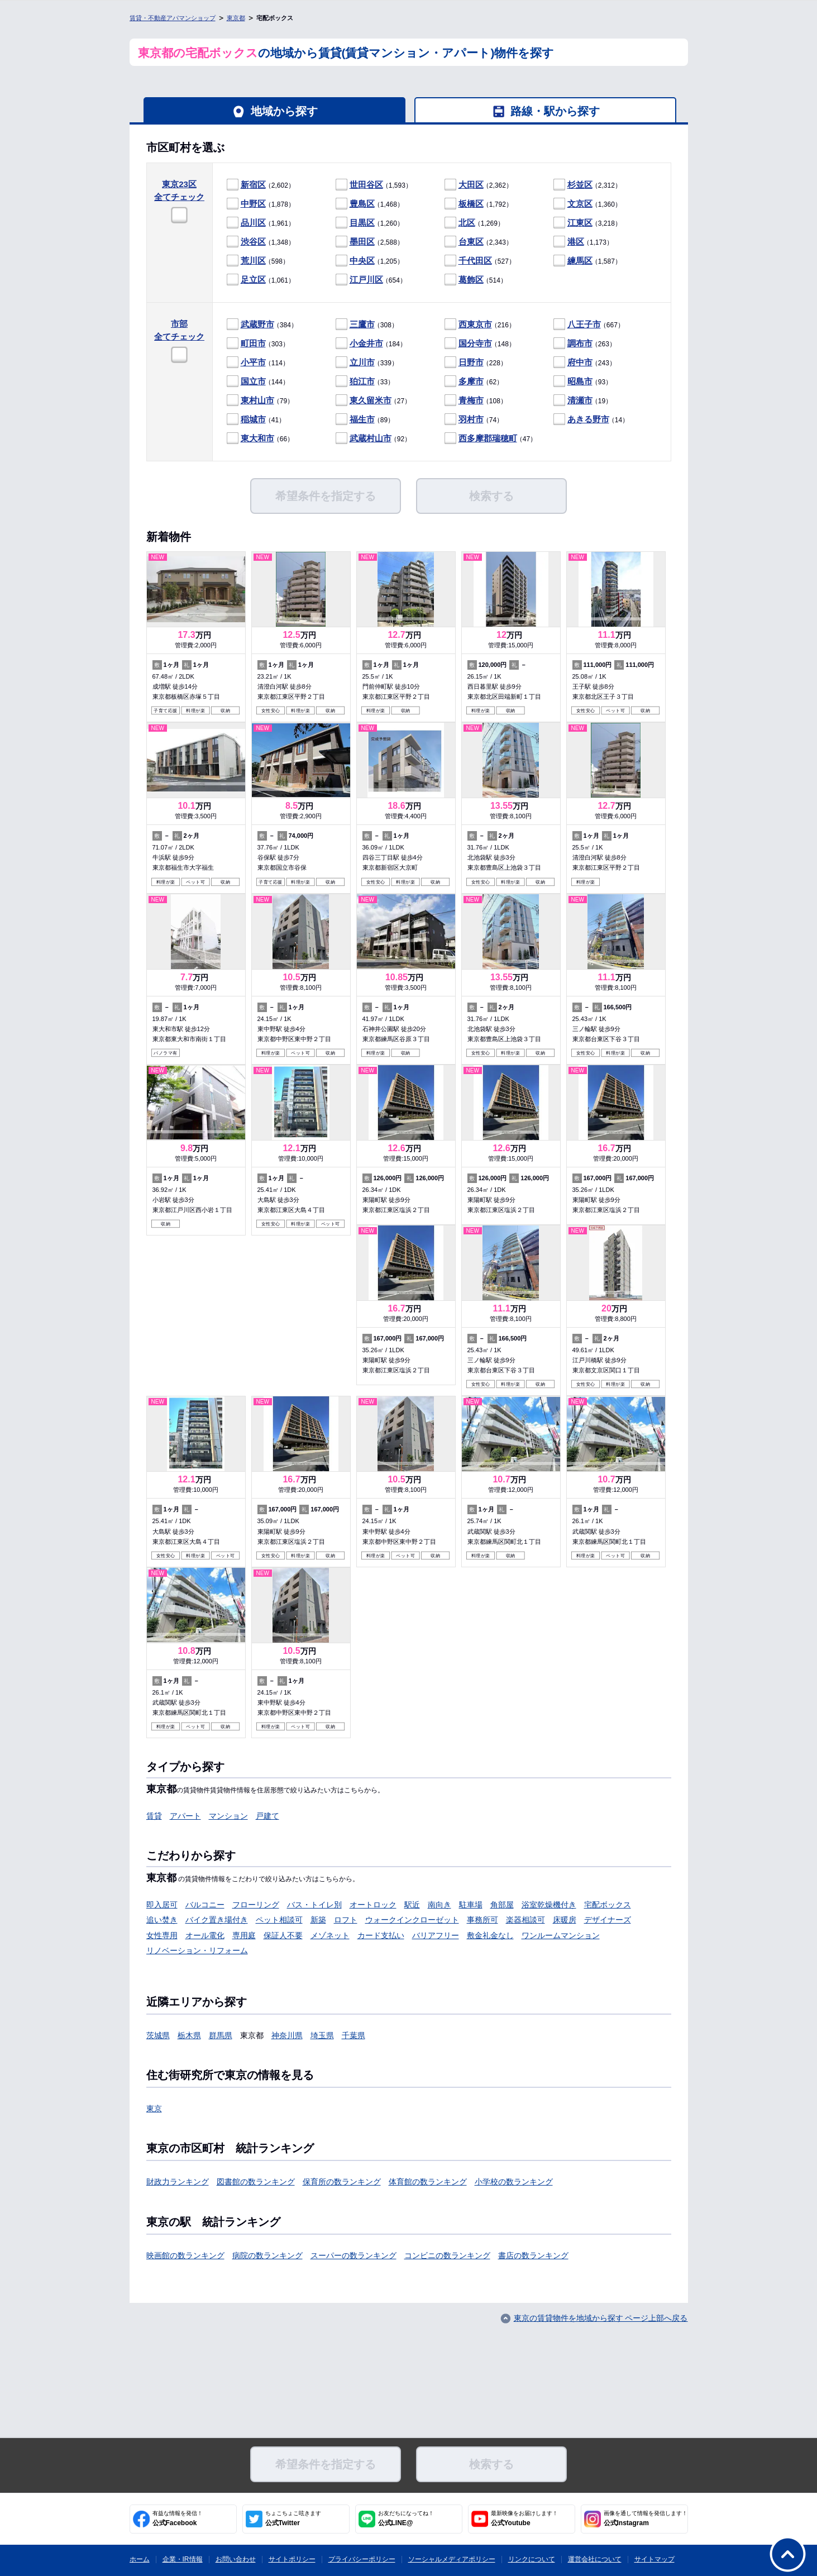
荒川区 (253, 260)
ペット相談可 (279, 1919)
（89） (365, 419)
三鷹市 (362, 324)
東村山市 (257, 400)
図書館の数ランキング (256, 2181)
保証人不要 (283, 1935)
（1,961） (261, 223)
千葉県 (353, 2035)
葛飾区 (471, 279)
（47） (491, 438)
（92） (374, 438)
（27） (374, 400)
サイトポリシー (292, 2559)
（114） (258, 362)
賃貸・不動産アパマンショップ (173, 18)
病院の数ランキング (267, 2255)
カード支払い (380, 1935)
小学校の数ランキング (514, 2181)
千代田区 (475, 260)
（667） (588, 324)
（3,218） (587, 223)
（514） (476, 280)
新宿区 (253, 184)
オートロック (373, 1904)
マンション (228, 1815)
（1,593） (374, 185)
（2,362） (479, 185)
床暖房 (564, 1919)
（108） (476, 400)
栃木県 (189, 2035)
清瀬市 (580, 400)
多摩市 (471, 381)
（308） (367, 324)
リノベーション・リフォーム (197, 1950)
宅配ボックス (607, 1904)
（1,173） (583, 242)
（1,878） (261, 204)
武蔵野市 (257, 324)
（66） (260, 438)
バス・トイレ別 (314, 1904)
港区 (575, 241)
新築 (318, 1919)
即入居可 (162, 1904)
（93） (583, 381)
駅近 (412, 1904)
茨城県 (158, 2035)
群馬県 (220, 2035)
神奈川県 (287, 2035)
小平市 (253, 362)
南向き (439, 1904)
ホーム (140, 2559)
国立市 (253, 381)
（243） (584, 362)
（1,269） (474, 223)
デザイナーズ (607, 1919)
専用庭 (244, 1935)
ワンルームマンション (561, 1935)
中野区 (253, 203)
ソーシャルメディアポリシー (451, 2559)
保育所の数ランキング (342, 2181)
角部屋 (502, 1904)
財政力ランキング (177, 2181)
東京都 (236, 18)
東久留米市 (370, 400)
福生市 (362, 419)
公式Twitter (293, 2518)
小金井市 (366, 343)
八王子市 (584, 324)
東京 (154, 2108)
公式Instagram (645, 2518)
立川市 (362, 362)
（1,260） (370, 223)
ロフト (345, 1919)
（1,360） (587, 204)
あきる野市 (588, 419)
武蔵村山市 (370, 438)
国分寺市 (475, 343)
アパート (185, 1815)
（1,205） (370, 261)
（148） (480, 343)
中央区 (362, 260)
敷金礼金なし (490, 1935)
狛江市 (362, 381)
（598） (258, 261)
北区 (466, 222)
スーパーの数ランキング (353, 2255)
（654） (371, 280)
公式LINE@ (406, 2518)
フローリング (255, 1904)
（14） (591, 419)
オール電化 (204, 1935)
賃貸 (154, 1815)
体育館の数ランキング (428, 2181)
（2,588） (370, 242)
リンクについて (531, 2559)
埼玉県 (322, 2035)
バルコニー (204, 1904)
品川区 (253, 222)
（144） (258, 381)
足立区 (253, 279)
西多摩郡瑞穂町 (487, 438)
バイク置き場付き (216, 1919)
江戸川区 (366, 279)
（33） (365, 381)
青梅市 (471, 400)
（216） (480, 324)
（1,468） (370, 204)
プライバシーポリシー (361, 2559)
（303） (258, 343)
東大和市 (257, 438)
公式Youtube (524, 2518)
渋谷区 (253, 241)
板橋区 (471, 203)
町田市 (253, 343)
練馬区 (580, 260)
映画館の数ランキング (185, 2255)
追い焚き (162, 1919)
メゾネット (330, 1935)
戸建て (267, 1815)
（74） (474, 419)
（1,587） (587, 261)
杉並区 (580, 184)
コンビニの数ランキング (447, 2255)
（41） (256, 419)
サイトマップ (654, 2559)
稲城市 (253, 419)
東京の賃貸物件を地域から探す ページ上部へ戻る (601, 2317)
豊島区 (362, 203)
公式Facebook (177, 2518)
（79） (260, 400)
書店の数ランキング (533, 2255)
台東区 (471, 241)
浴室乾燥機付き (549, 1904)
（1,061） (261, 280)
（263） (584, 343)
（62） (474, 381)
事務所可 (482, 1919)
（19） (583, 400)
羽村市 (471, 419)
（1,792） (479, 204)
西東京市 (475, 324)
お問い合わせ (236, 2559)
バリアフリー (435, 1935)
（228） (476, 362)
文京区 (580, 203)
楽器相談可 (525, 1919)
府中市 (580, 362)
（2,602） (261, 185)
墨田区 (362, 241)
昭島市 (580, 381)
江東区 (580, 222)
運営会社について (595, 2559)
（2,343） (479, 242)
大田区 (471, 184)
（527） (480, 261)
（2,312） (587, 185)
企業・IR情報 (183, 2559)
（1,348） (261, 242)
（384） (262, 324)
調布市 (580, 343)
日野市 (471, 362)
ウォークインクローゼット (412, 1919)
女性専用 (162, 1935)
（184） (371, 343)
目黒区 (362, 222)
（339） (367, 362)
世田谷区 (366, 184)
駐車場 (470, 1904)
